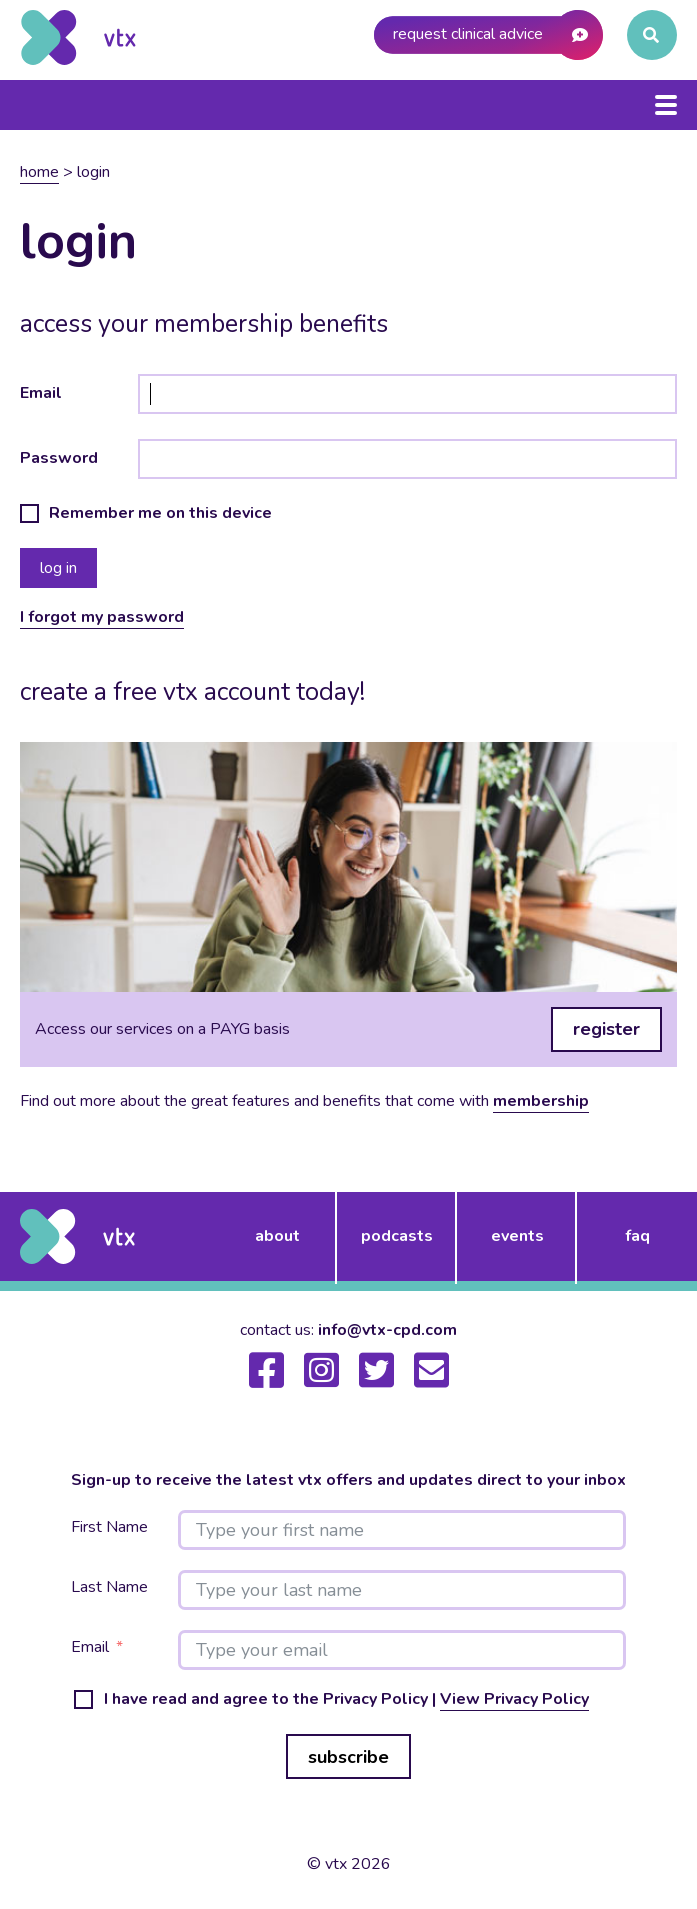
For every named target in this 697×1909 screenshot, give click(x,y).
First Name (109, 1527)
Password (59, 458)
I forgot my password (102, 617)
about (277, 1236)
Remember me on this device (160, 513)
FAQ (637, 1236)
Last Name (109, 1587)
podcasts (397, 1236)
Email (41, 393)
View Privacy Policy (514, 1699)
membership (541, 1101)
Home (39, 172)
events (517, 1236)
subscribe (348, 1757)
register (606, 1029)
